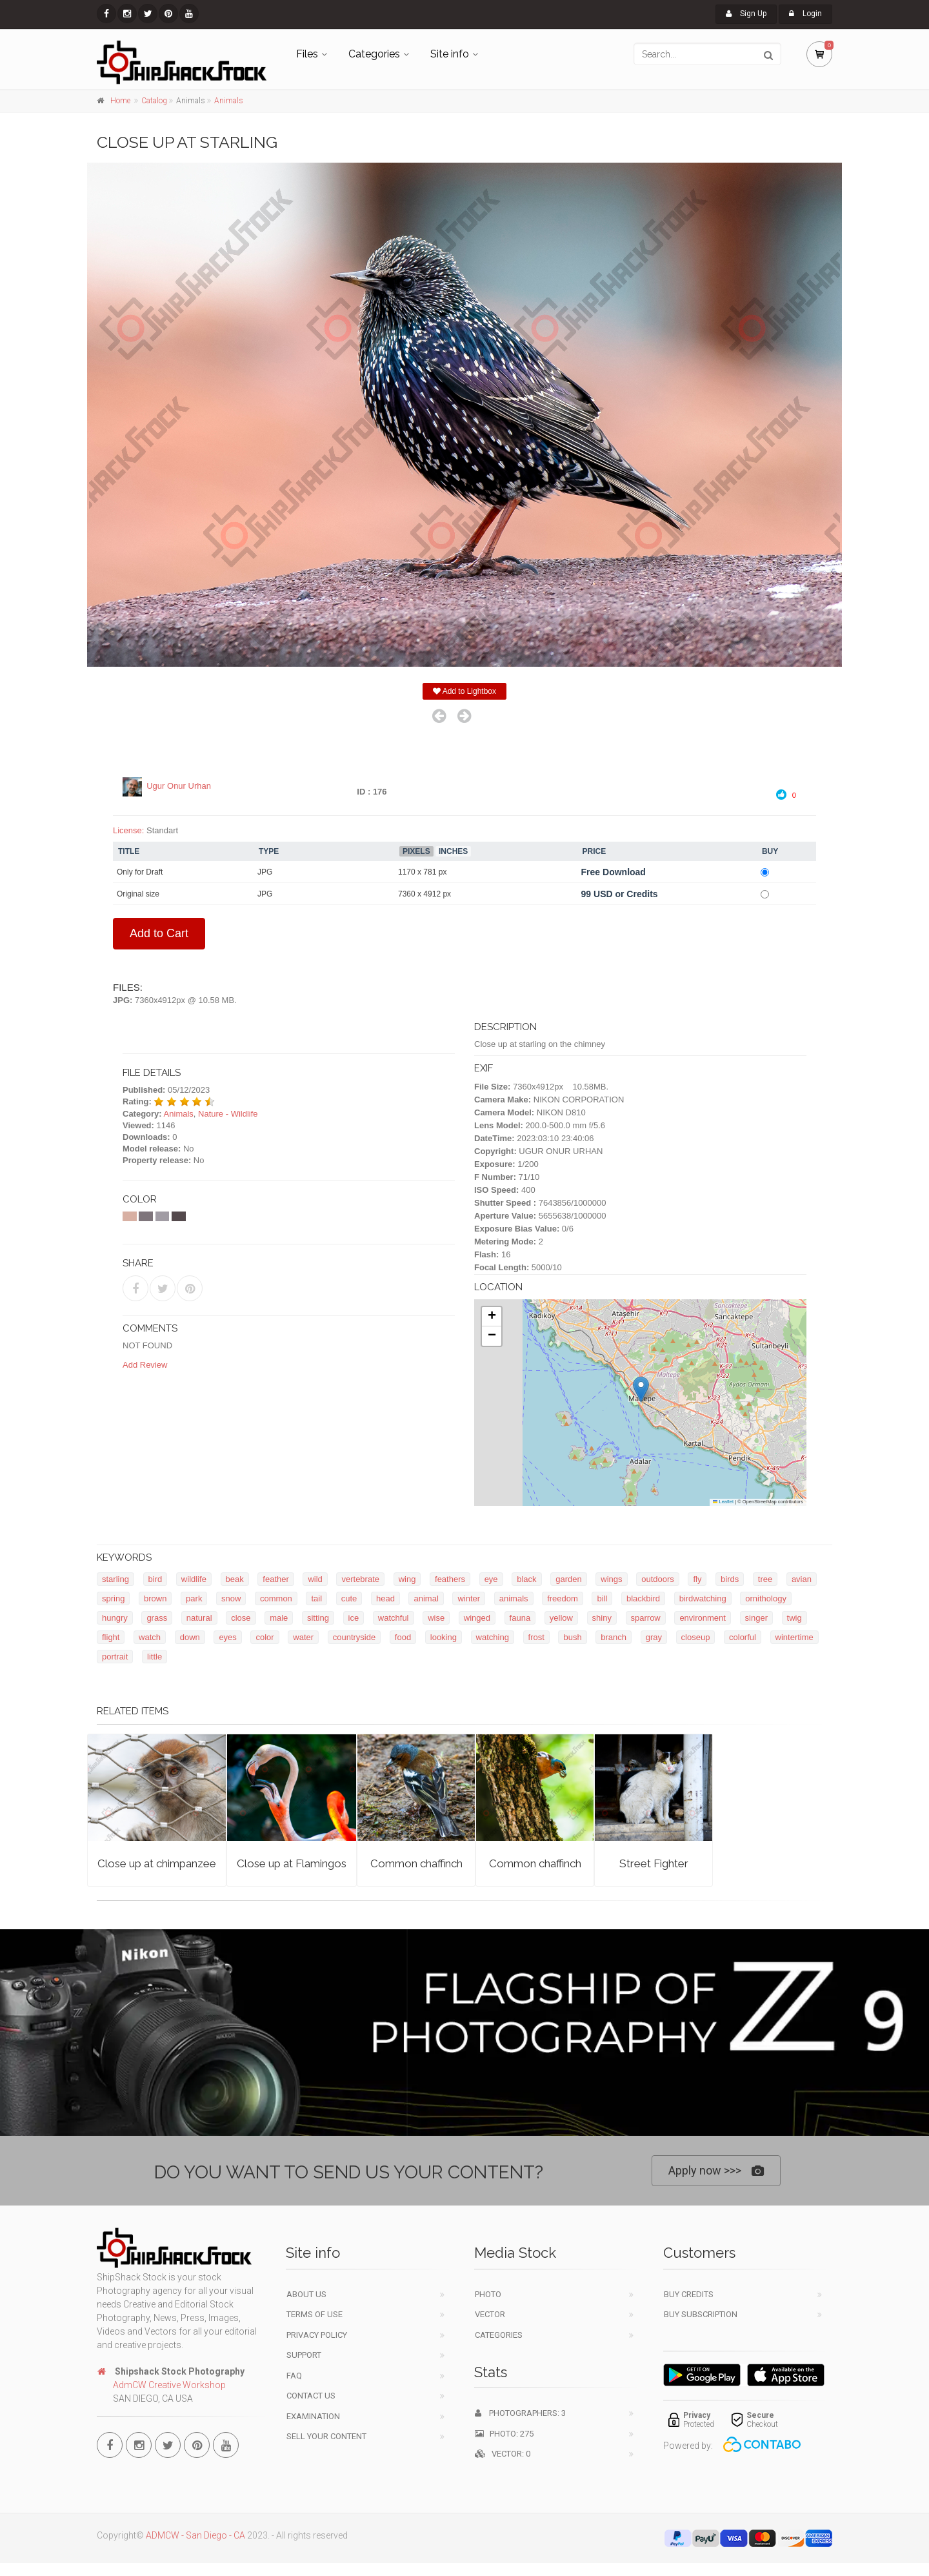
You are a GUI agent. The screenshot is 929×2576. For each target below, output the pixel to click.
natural (199, 1618)
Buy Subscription (700, 2314)
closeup (695, 1637)
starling (115, 1579)
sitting (318, 1618)
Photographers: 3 (520, 2413)
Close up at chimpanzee (156, 1863)
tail (316, 1598)
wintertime (794, 1637)
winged (477, 1618)
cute (349, 1598)
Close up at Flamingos (291, 1863)
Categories (374, 54)
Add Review (145, 1365)
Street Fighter (653, 1863)
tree (765, 1579)
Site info (449, 54)
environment (702, 1618)
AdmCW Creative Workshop (169, 2385)
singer (756, 1618)
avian (802, 1579)
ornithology (765, 1598)
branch (613, 1637)
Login (805, 13)
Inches (453, 851)
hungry (115, 1618)
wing (407, 1579)
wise (436, 1618)
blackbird (643, 1598)
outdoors (657, 1579)
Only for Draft (140, 872)
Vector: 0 (502, 2454)
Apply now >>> (716, 2171)
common (276, 1598)
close (240, 1618)
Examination (313, 2416)
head (385, 1598)
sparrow (646, 1618)
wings (611, 1579)
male (279, 1618)
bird (155, 1579)
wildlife (193, 1579)
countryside (354, 1637)
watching (492, 1637)
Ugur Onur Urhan (178, 786)
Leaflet (723, 1502)
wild (315, 1579)
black (526, 1579)
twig (794, 1618)
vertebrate (360, 1579)
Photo (488, 2294)
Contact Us (310, 2395)
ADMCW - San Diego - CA (195, 2535)
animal (426, 1598)
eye (491, 1579)
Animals (228, 100)
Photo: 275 (504, 2434)
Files (307, 54)
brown (155, 1598)
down (190, 1637)
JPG (264, 872)
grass (156, 1618)
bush (572, 1637)
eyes (227, 1637)
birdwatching (702, 1598)
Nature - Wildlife (227, 1114)
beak (235, 1579)
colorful (742, 1637)
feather (275, 1579)
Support (303, 2355)
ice (353, 1618)
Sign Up (746, 13)
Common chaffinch (416, 1863)
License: (128, 830)
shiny (602, 1618)
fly (697, 1579)
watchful (393, 1618)
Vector (490, 2314)
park (194, 1598)
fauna (520, 1618)
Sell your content (326, 2436)
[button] (641, 1389)
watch (150, 1637)
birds (730, 1579)
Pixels (416, 851)
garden (568, 1579)
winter (468, 1598)
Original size (138, 893)
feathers (450, 1579)
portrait (115, 1656)
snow (231, 1598)
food (403, 1637)
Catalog (154, 100)
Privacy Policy (316, 2335)
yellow (561, 1618)
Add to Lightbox (464, 691)
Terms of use (314, 2314)
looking (443, 1637)
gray (654, 1637)
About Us (306, 2294)
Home (120, 100)
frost (536, 1637)
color (264, 1637)
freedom (562, 1598)
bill (602, 1598)
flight (110, 1637)
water (303, 1637)
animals (513, 1598)
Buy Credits (689, 2294)
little (154, 1656)
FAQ (294, 2375)
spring (113, 1598)
